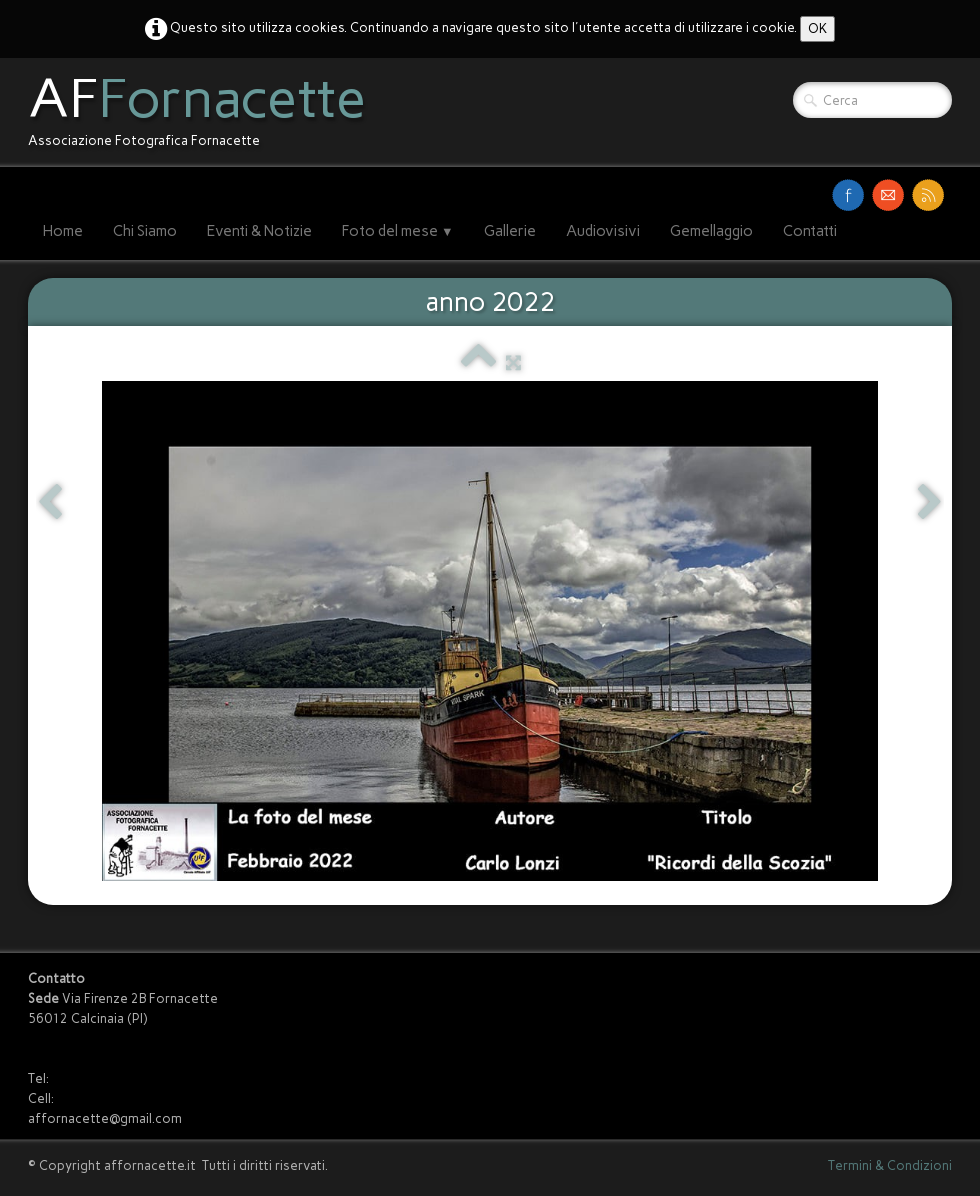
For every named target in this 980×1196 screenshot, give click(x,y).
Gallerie (510, 231)
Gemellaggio (711, 231)
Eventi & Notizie (259, 231)
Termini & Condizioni (890, 1165)
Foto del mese (398, 231)
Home (63, 231)
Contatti (810, 231)
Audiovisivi (603, 231)
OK (817, 28)
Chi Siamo (145, 231)
